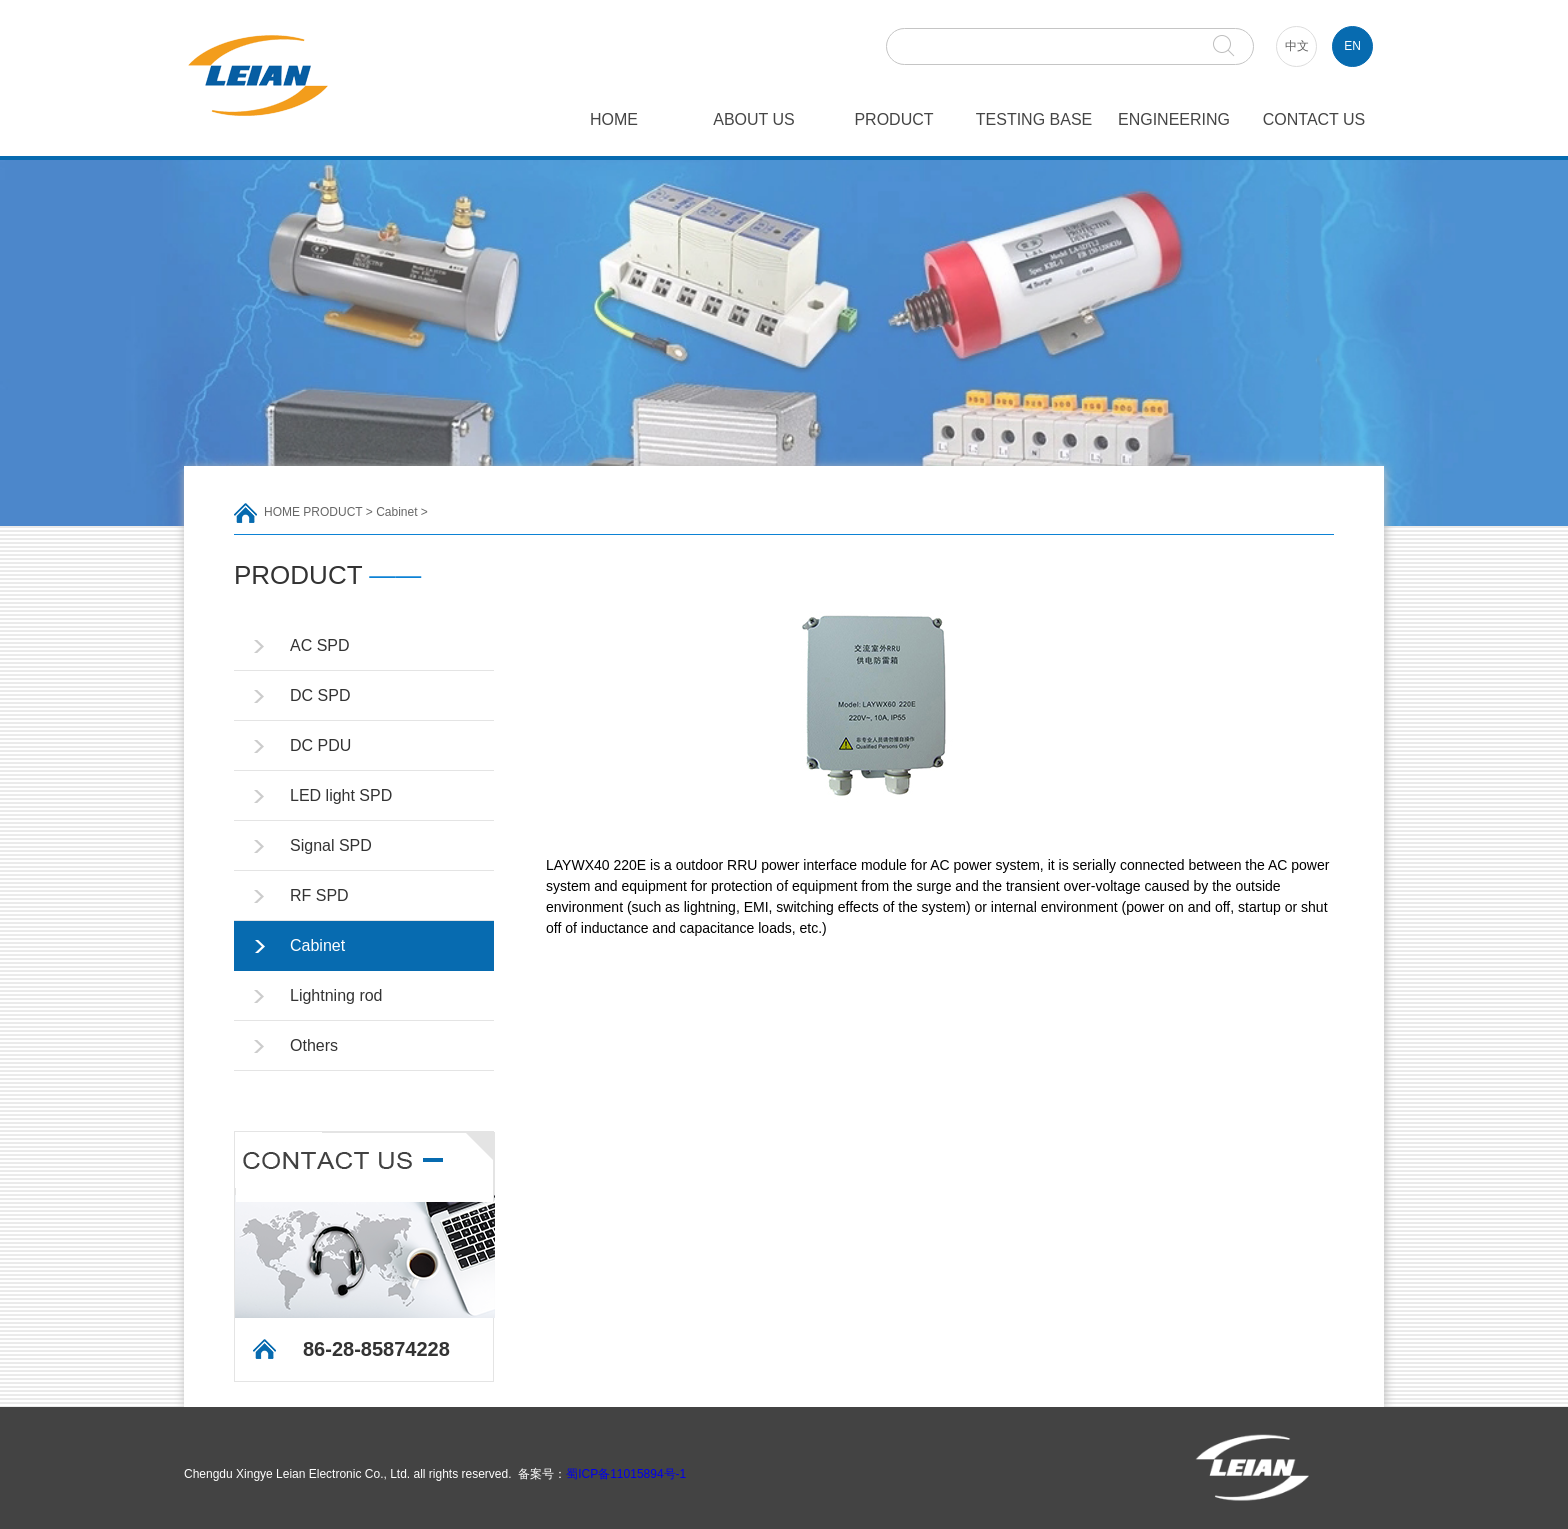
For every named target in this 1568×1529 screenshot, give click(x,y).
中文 (1297, 46)
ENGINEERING (1174, 119)
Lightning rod (336, 995)
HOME (614, 119)
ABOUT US (754, 119)
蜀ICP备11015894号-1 (626, 1474)
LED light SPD (341, 795)
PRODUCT (893, 119)
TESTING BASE (1034, 119)
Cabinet (396, 512)
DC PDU (320, 745)
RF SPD (319, 895)
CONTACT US (1314, 119)
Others (314, 1045)
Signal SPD (331, 845)
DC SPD (320, 695)
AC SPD (320, 645)
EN (1352, 46)
